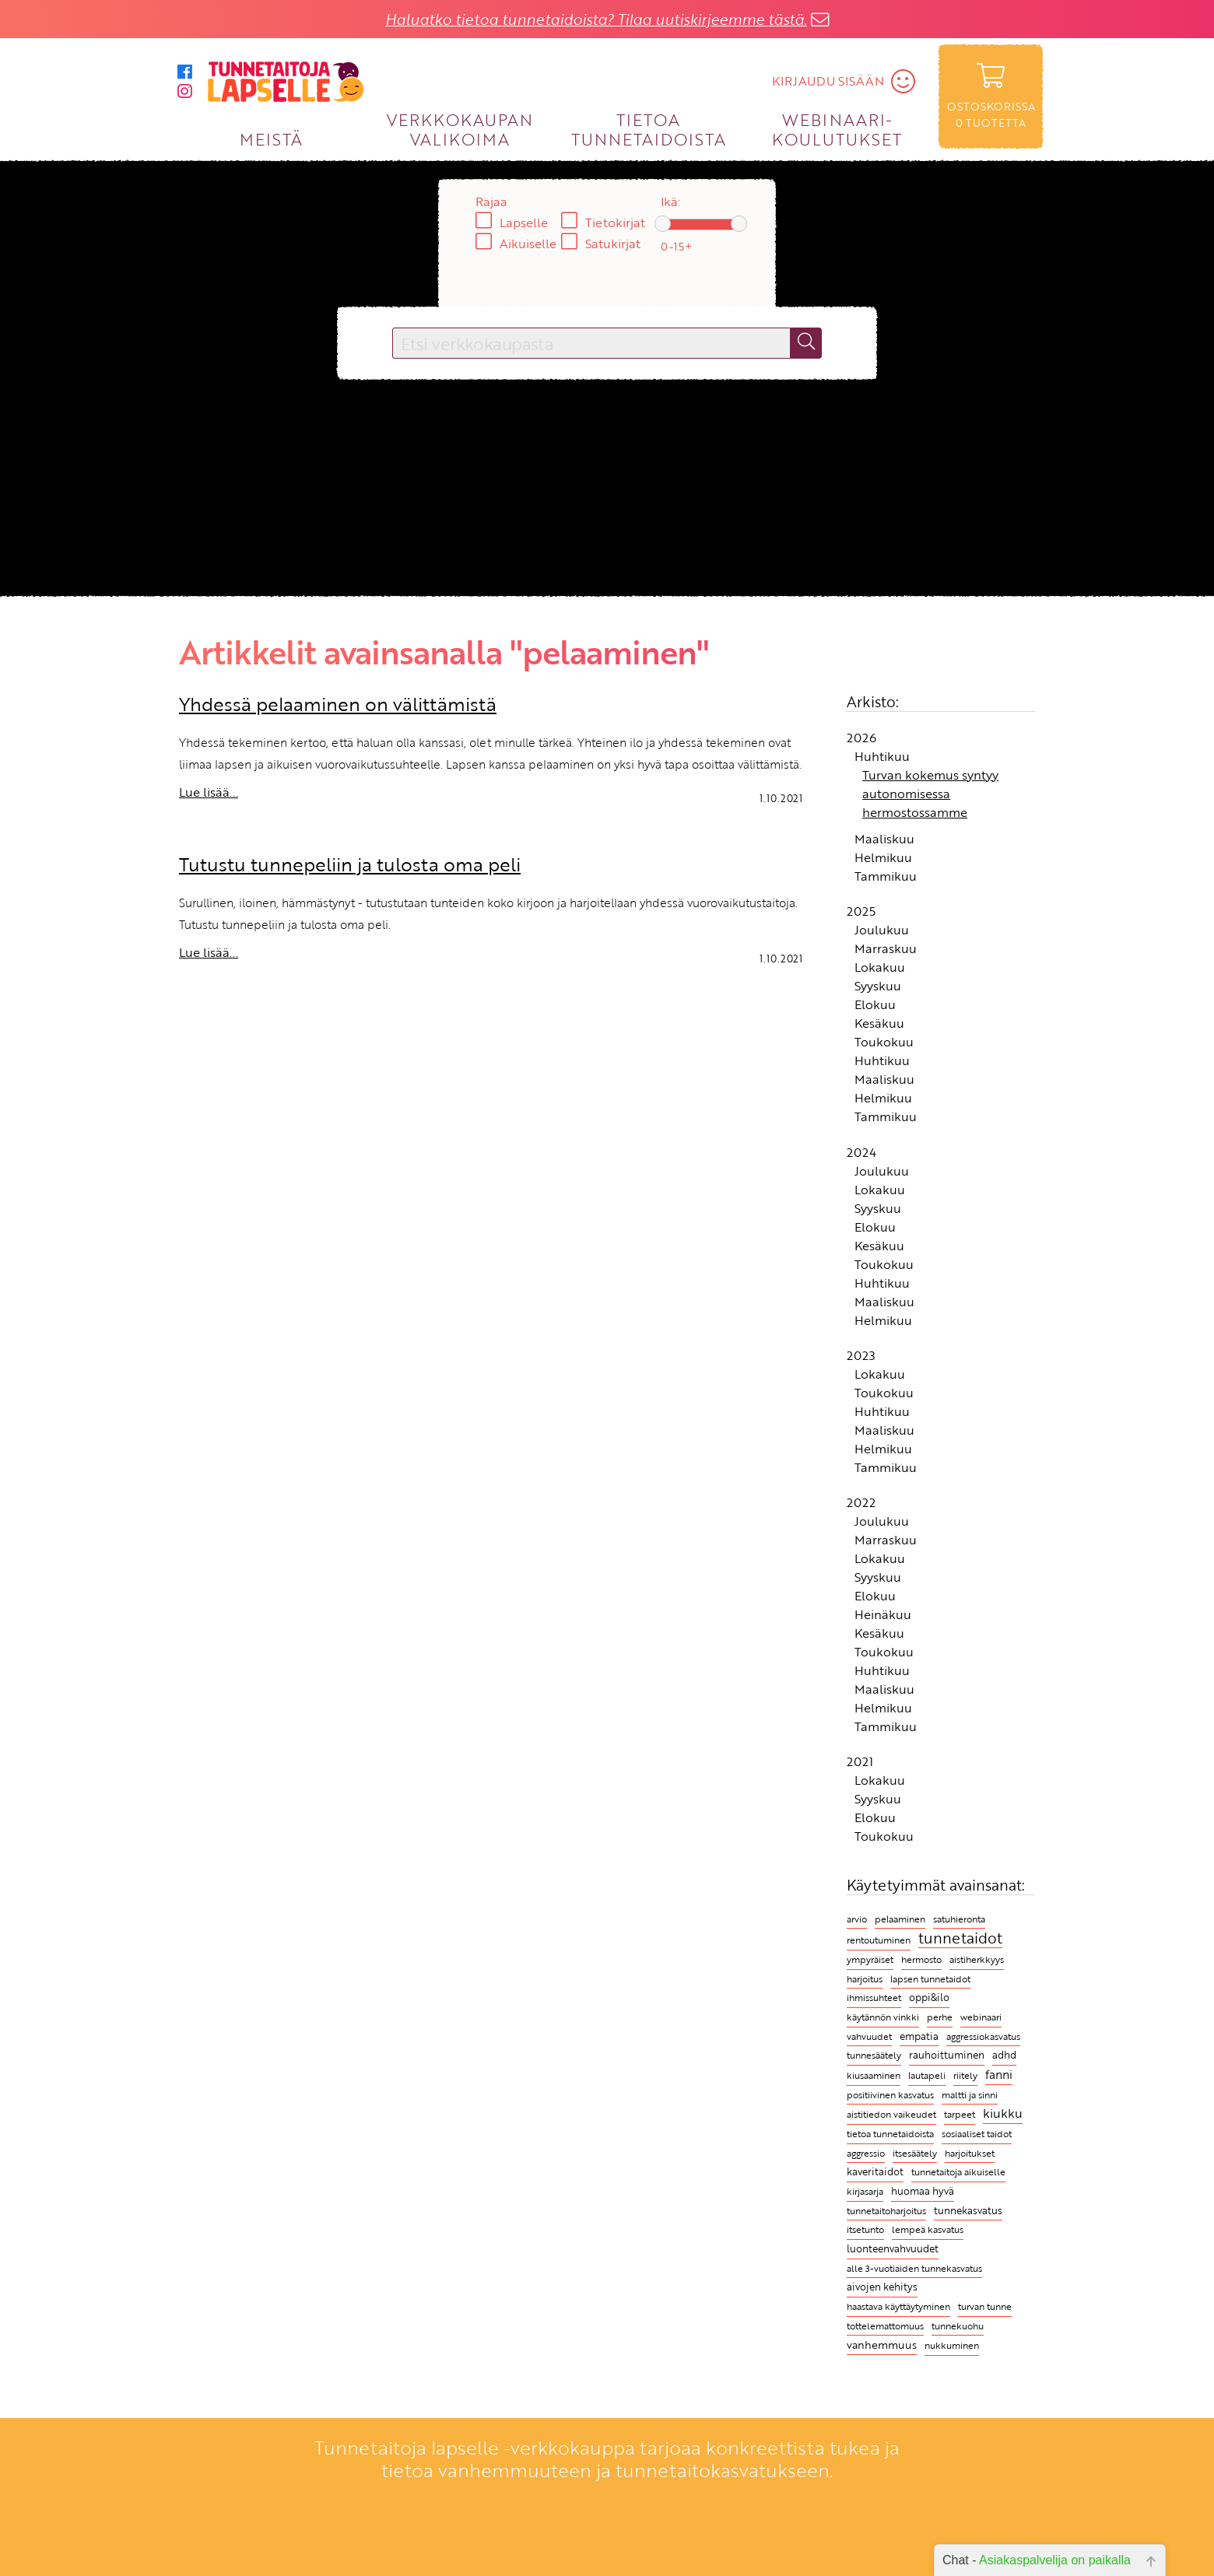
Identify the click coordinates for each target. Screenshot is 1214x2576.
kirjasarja (865, 2191)
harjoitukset (970, 2153)
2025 (861, 911)
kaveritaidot (875, 2171)
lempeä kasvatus (927, 2229)
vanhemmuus (882, 2344)
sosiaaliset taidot (977, 2133)
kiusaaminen (873, 2075)
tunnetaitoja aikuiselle (958, 2171)
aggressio (866, 2153)
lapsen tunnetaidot (930, 1978)
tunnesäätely (874, 2055)
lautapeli (927, 2075)
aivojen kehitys (882, 2287)
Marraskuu (885, 948)
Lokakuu (879, 967)
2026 (861, 737)
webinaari (981, 2017)
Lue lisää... (208, 792)
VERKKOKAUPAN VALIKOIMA (460, 128)
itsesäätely (915, 2153)
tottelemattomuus (885, 2325)
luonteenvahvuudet (893, 2248)
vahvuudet (869, 2036)
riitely (965, 2075)
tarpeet (959, 2114)
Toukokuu (884, 1041)
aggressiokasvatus (983, 2036)
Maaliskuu (884, 838)
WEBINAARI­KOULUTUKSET (837, 128)
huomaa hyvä (922, 2191)
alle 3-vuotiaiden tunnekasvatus (914, 2268)
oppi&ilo (929, 1997)
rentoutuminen (878, 1940)
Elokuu (875, 1004)
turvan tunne (985, 2306)
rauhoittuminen (946, 2055)
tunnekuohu (958, 2325)
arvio (857, 1919)
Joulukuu (881, 929)
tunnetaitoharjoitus (886, 2210)
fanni (998, 2074)
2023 (861, 1355)
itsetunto (865, 2229)
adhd (1004, 2055)
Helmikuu (883, 857)
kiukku (1003, 2113)
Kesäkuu (879, 1023)
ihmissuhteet (874, 1997)
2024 (861, 1152)
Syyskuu (877, 985)
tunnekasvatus (968, 2210)
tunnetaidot (960, 1938)
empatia (919, 2036)
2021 (860, 1761)
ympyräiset (870, 1959)
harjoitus (864, 1978)
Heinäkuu (882, 1614)
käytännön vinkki (883, 2017)
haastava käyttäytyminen (898, 2306)
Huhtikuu (882, 756)
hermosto (921, 1959)
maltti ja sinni (970, 2094)
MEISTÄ (271, 139)
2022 (861, 1502)
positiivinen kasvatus (890, 2094)
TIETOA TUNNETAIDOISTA (648, 128)
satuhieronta (959, 1919)
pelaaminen (900, 1919)
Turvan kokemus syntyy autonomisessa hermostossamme (930, 794)
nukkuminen (952, 2345)
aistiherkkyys (976, 1959)
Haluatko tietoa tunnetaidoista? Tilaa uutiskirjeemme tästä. (596, 19)
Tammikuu (885, 876)
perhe (940, 2017)
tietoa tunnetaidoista (890, 2133)
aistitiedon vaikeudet (891, 2114)
